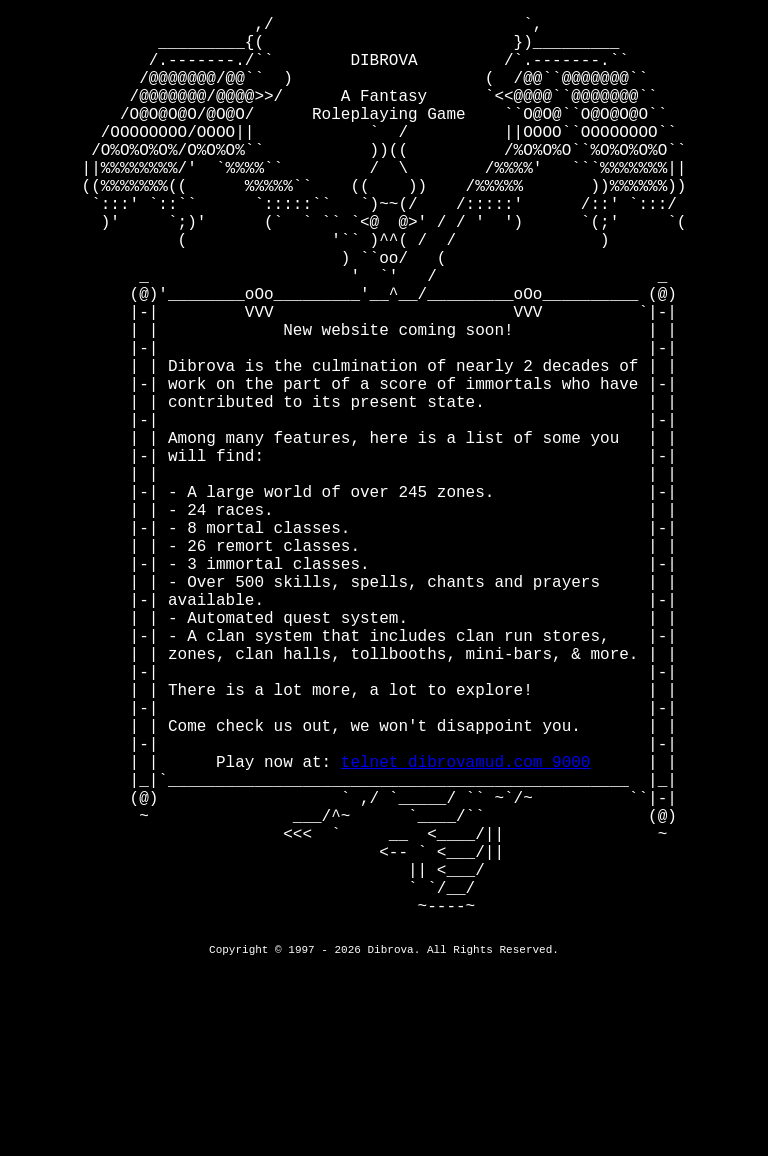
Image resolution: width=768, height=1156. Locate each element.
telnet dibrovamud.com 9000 (466, 929)
